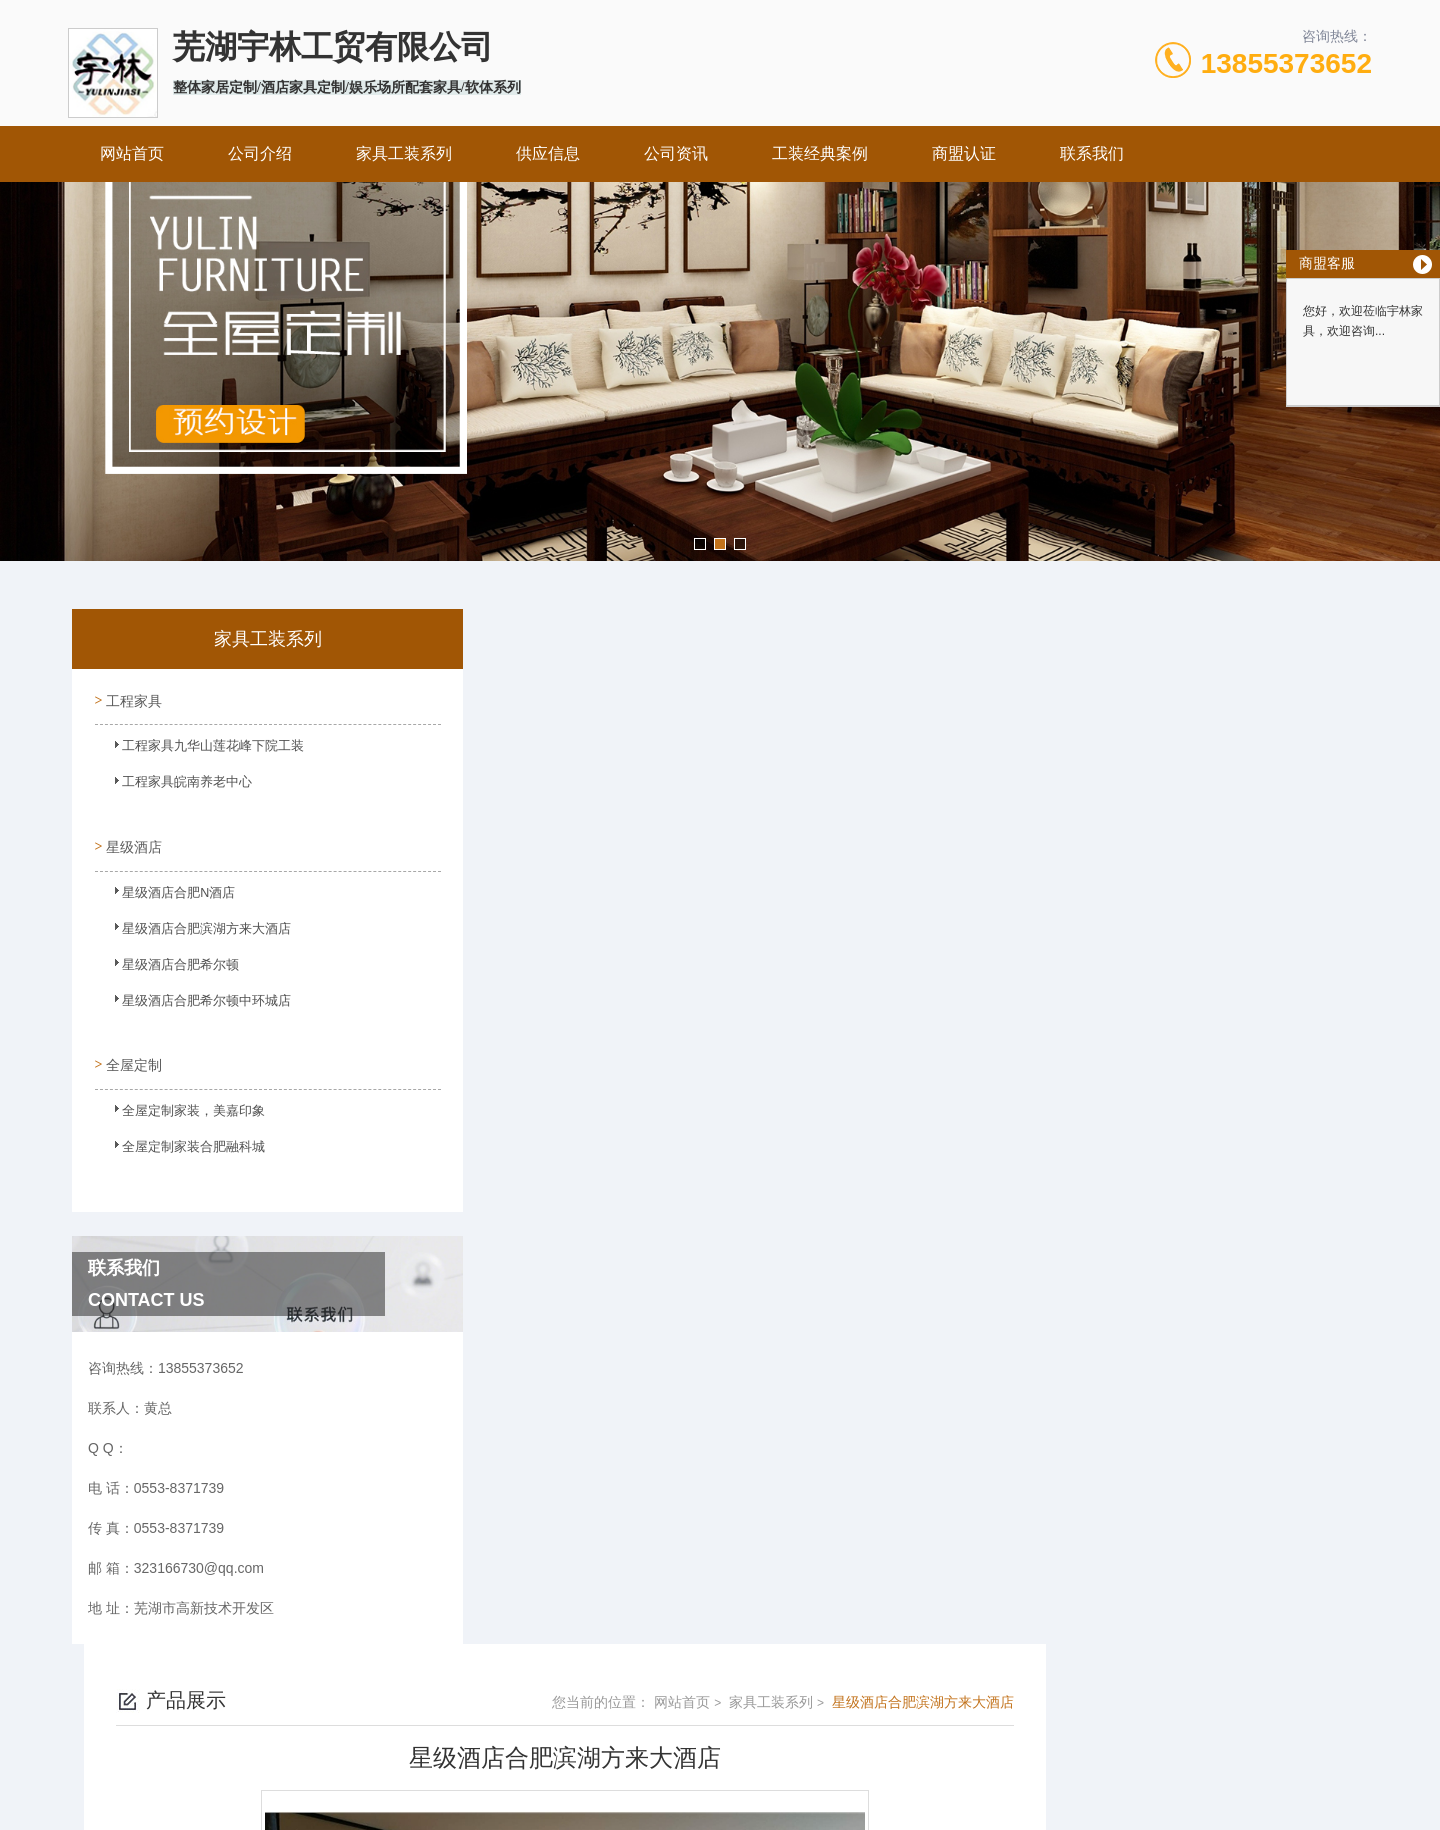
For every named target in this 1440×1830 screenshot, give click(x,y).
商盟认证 (964, 153)
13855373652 (1286, 63)
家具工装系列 (404, 153)
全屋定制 (132, 1047)
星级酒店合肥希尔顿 (167, 960)
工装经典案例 (820, 153)
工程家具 (132, 697)
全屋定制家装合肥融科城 (179, 1135)
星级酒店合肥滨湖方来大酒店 (191, 924)
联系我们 (1092, 153)
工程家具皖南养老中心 (173, 785)
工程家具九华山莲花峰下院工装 (197, 749)
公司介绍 (260, 153)
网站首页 (132, 153)
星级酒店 (132, 836)
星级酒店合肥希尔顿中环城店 (191, 996)
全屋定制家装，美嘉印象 (179, 1099)
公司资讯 (676, 153)
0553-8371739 (640, 1702)
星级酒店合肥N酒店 (165, 888)
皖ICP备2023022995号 (846, 1734)
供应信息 (548, 153)
